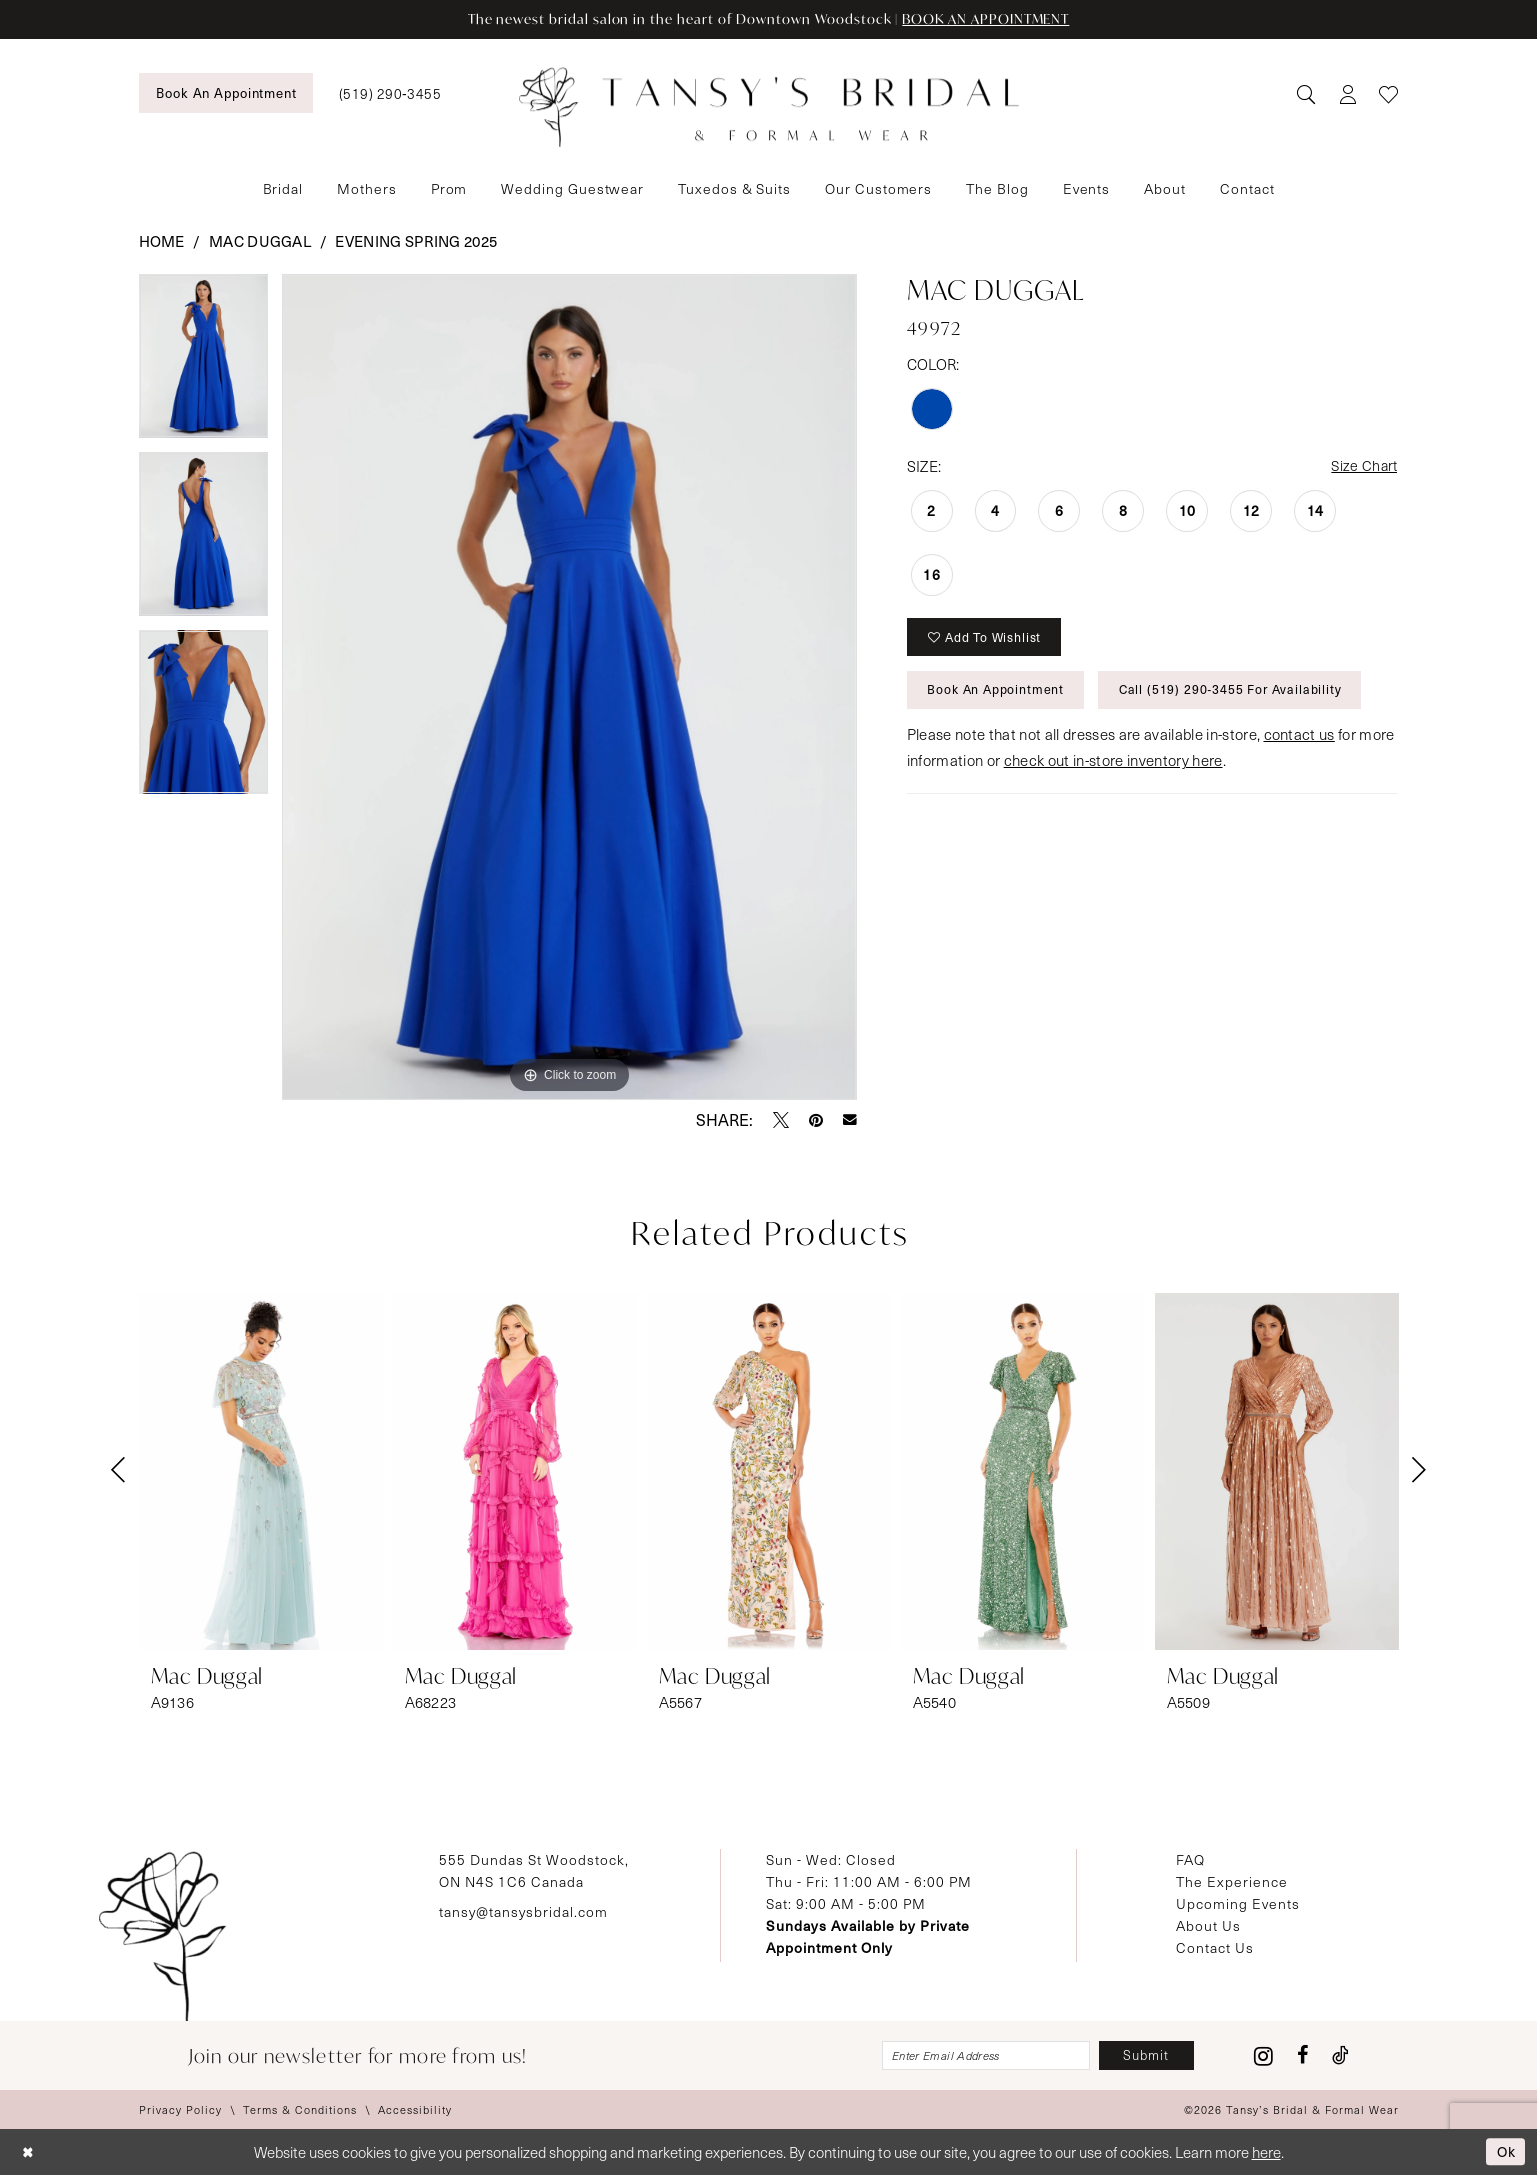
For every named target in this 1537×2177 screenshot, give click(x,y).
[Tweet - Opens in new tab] (781, 1120)
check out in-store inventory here (1113, 768)
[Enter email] (974, 2056)
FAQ (1190, 1859)
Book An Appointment (999, 696)
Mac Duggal (260, 241)
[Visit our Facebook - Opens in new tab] (1302, 2057)
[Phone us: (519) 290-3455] (390, 93)
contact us (1299, 742)
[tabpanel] (204, 363)
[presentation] (261, 1471)
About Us (1208, 1925)
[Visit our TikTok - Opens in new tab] (1340, 2057)
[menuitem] (226, 93)
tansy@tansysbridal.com (523, 1911)
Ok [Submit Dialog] (1504, 2153)
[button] (1347, 94)
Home (162, 241)
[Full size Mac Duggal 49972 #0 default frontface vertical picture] (569, 687)
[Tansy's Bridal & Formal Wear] (769, 108)
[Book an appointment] (226, 93)
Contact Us (1215, 1947)
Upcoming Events (1238, 1903)
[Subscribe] (1144, 2056)
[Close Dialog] (29, 2154)
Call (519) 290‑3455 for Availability (1241, 696)
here (1266, 2154)
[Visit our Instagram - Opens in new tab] (1263, 2057)
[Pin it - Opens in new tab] (816, 1120)
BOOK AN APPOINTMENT (993, 19)
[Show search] (1305, 94)
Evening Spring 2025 (416, 241)
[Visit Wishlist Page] (1388, 94)
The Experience (1232, 1881)
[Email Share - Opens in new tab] (850, 1120)
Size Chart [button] (1362, 467)
